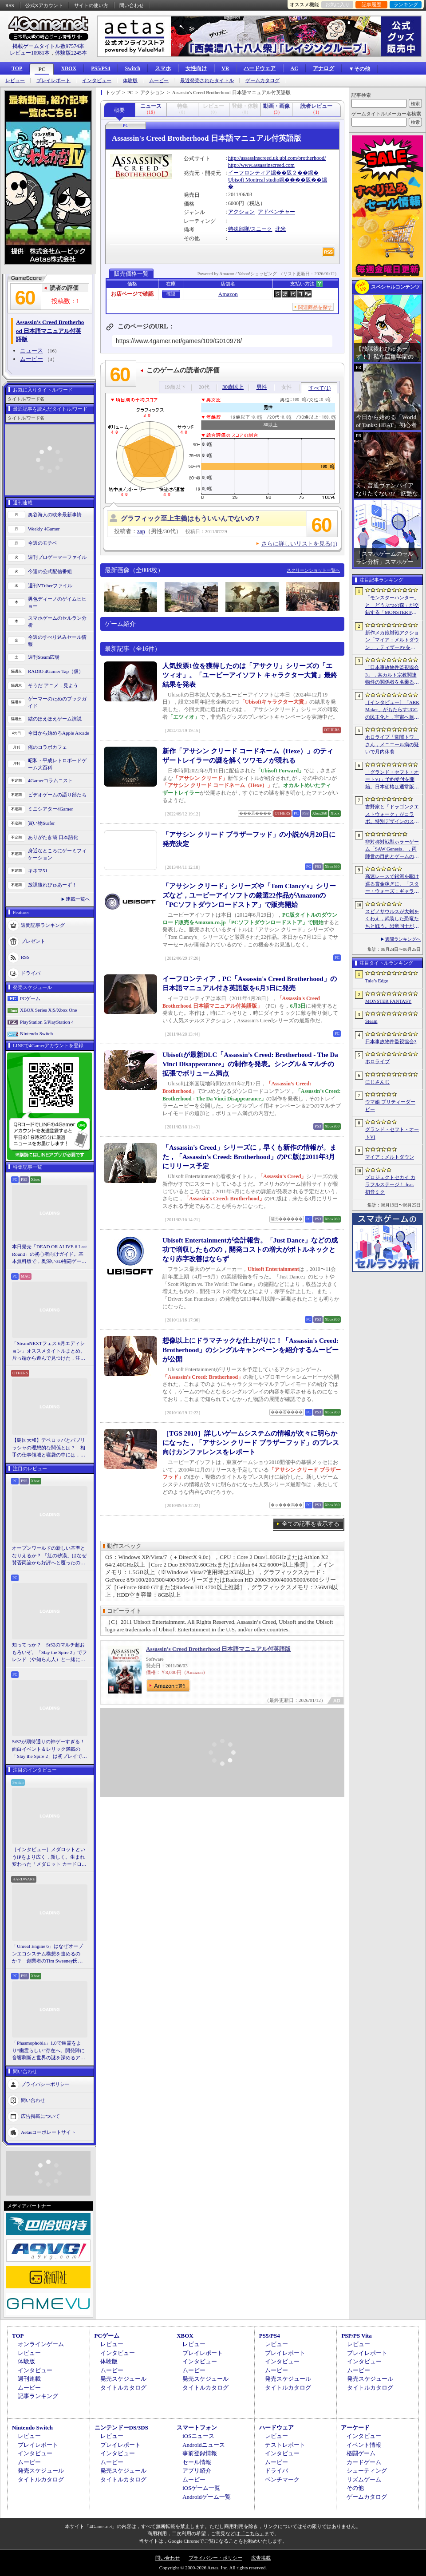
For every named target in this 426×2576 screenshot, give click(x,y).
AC (294, 68)
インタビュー (96, 80)
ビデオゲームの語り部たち (57, 794)
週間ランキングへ (403, 939)
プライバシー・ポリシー (215, 2557)
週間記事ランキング (43, 924)
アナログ (323, 68)
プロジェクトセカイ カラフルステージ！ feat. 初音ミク (390, 1185)
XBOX (68, 68)
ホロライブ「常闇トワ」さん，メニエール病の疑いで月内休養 (392, 744)
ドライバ (30, 972)
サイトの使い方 (91, 5)
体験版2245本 (71, 53)
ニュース (31, 350)
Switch (132, 68)
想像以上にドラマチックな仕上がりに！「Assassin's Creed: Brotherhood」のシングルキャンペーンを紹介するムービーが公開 (250, 1350)
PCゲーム (30, 998)
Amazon (228, 294)
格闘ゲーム (361, 2453)
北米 (280, 229)
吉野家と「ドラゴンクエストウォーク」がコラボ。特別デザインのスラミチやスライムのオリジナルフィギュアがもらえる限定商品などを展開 (392, 814)
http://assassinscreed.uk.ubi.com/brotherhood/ (277, 158)
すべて (319, 388)
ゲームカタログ (262, 80)
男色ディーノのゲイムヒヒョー (57, 602)
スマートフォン (197, 2427)
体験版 (130, 80)
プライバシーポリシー (45, 2083)
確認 (170, 293)
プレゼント (33, 940)
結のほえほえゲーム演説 (55, 718)
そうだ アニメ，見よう (53, 685)
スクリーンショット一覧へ (313, 570)
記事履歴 (371, 4)
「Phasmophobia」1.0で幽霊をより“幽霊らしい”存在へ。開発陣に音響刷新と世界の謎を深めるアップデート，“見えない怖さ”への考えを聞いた (48, 2051)
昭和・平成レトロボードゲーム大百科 (57, 764)
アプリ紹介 (196, 2470)
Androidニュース (203, 2444)
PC (41, 69)
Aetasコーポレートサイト (48, 2131)
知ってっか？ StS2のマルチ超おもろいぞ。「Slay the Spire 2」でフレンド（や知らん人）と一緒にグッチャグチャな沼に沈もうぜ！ (49, 1652)
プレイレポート (53, 80)
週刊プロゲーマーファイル (57, 557)
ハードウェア (260, 68)
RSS (9, 5)
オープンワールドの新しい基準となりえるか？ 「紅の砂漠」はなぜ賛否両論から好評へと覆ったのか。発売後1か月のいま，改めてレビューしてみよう (49, 1556)
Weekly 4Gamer (44, 528)
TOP (17, 68)
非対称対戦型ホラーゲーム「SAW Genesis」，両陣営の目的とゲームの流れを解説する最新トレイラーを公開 (392, 849)
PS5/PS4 (100, 68)
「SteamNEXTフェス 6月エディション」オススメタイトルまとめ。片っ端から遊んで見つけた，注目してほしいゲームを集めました (48, 1351)
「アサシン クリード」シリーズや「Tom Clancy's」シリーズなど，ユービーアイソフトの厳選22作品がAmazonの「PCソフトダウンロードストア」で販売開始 (249, 895)
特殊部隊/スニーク (250, 229)
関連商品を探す (315, 307)
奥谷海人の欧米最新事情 (55, 514)
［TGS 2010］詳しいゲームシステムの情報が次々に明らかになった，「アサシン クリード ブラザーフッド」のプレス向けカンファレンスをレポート (250, 1443)
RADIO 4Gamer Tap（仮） (55, 671)
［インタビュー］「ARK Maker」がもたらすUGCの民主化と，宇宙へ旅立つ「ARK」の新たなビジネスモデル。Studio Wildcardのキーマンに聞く (392, 710)
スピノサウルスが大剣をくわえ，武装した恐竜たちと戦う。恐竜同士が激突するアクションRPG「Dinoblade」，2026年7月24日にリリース (392, 919)
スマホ (163, 68)
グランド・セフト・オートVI (392, 1133)
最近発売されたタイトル (207, 80)
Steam (371, 1021)
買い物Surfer (41, 823)
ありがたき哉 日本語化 (53, 837)
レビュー (15, 80)
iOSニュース (198, 2436)
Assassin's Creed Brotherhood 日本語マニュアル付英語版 (218, 1649)
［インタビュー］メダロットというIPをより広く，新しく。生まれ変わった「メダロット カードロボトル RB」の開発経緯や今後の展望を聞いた (49, 1857)
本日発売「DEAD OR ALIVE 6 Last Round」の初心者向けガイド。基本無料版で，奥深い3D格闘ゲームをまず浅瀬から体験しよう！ (49, 1254)
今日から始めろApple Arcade (58, 733)
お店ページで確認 (132, 294)
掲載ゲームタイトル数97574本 (48, 46)
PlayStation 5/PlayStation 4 (47, 1022)
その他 (355, 2488)
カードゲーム (364, 2462)
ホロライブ (377, 1061)
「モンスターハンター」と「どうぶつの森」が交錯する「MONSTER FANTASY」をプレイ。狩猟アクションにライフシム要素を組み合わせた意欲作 (392, 605)
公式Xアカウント (44, 5)
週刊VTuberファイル (50, 585)
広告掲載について (40, 2115)
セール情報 (196, 2462)
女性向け (196, 68)
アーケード (355, 2427)
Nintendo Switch (36, 1033)
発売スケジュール (123, 2378)
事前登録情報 (199, 2453)
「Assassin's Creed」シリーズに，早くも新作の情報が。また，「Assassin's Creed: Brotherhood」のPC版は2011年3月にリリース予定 (249, 1157)
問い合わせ (131, 5)
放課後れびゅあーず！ (52, 884)
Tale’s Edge (376, 980)
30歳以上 (233, 387)
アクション (241, 212)
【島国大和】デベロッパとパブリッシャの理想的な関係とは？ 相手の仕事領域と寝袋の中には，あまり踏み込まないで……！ (48, 1448)
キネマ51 (37, 870)
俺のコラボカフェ (47, 747)
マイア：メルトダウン (389, 1156)
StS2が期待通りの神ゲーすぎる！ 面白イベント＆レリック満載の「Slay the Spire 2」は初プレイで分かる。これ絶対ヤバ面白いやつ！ (49, 1749)
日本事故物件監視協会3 (391, 1041)
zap (141, 531)
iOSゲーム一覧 (201, 2488)
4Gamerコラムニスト (50, 780)
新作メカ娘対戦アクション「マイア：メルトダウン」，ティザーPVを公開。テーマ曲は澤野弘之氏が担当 (392, 640)
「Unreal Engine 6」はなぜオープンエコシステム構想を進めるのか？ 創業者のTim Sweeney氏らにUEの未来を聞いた (47, 1954)
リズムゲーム (364, 2479)
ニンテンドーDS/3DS (121, 2427)
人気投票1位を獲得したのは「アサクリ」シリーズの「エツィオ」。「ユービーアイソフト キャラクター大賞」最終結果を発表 (249, 675)
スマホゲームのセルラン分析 (57, 621)
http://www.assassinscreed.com (261, 165)
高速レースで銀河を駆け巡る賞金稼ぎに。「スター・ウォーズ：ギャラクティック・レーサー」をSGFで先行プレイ (392, 884)
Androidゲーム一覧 (206, 2496)
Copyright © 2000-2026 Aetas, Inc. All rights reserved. (213, 2567)
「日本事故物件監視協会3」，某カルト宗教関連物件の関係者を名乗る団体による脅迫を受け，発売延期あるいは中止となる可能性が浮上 (392, 675)
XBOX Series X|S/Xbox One (48, 1010)
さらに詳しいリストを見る (299, 543)
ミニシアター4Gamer (50, 808)
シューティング (367, 2470)
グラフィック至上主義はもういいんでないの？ (190, 518)
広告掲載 (261, 2557)
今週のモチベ (42, 543)
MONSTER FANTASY (388, 1001)
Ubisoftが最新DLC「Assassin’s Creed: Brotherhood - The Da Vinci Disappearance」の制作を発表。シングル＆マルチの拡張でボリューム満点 (250, 1064)
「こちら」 (252, 2533)
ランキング (406, 4)
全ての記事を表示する (310, 1523)
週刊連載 (29, 2378)
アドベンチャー (276, 212)
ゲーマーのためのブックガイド (57, 702)
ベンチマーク (282, 2479)
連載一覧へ (78, 899)
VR (225, 68)
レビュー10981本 (30, 53)
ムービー (159, 80)
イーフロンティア (249, 173)
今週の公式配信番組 (50, 571)
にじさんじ (377, 1081)
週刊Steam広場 (44, 657)
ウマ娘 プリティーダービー (390, 1105)
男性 (261, 387)
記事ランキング (38, 2396)
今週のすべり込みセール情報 (57, 640)
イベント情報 (364, 2444)
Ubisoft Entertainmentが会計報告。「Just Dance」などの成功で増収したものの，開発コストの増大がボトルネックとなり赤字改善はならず (250, 1249)
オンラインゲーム (41, 2344)
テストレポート (285, 2444)
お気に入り (337, 4)
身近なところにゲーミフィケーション (57, 854)
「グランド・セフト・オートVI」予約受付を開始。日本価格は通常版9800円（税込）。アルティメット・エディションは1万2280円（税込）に (392, 780)
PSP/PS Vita (356, 2335)
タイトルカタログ (123, 2387)
